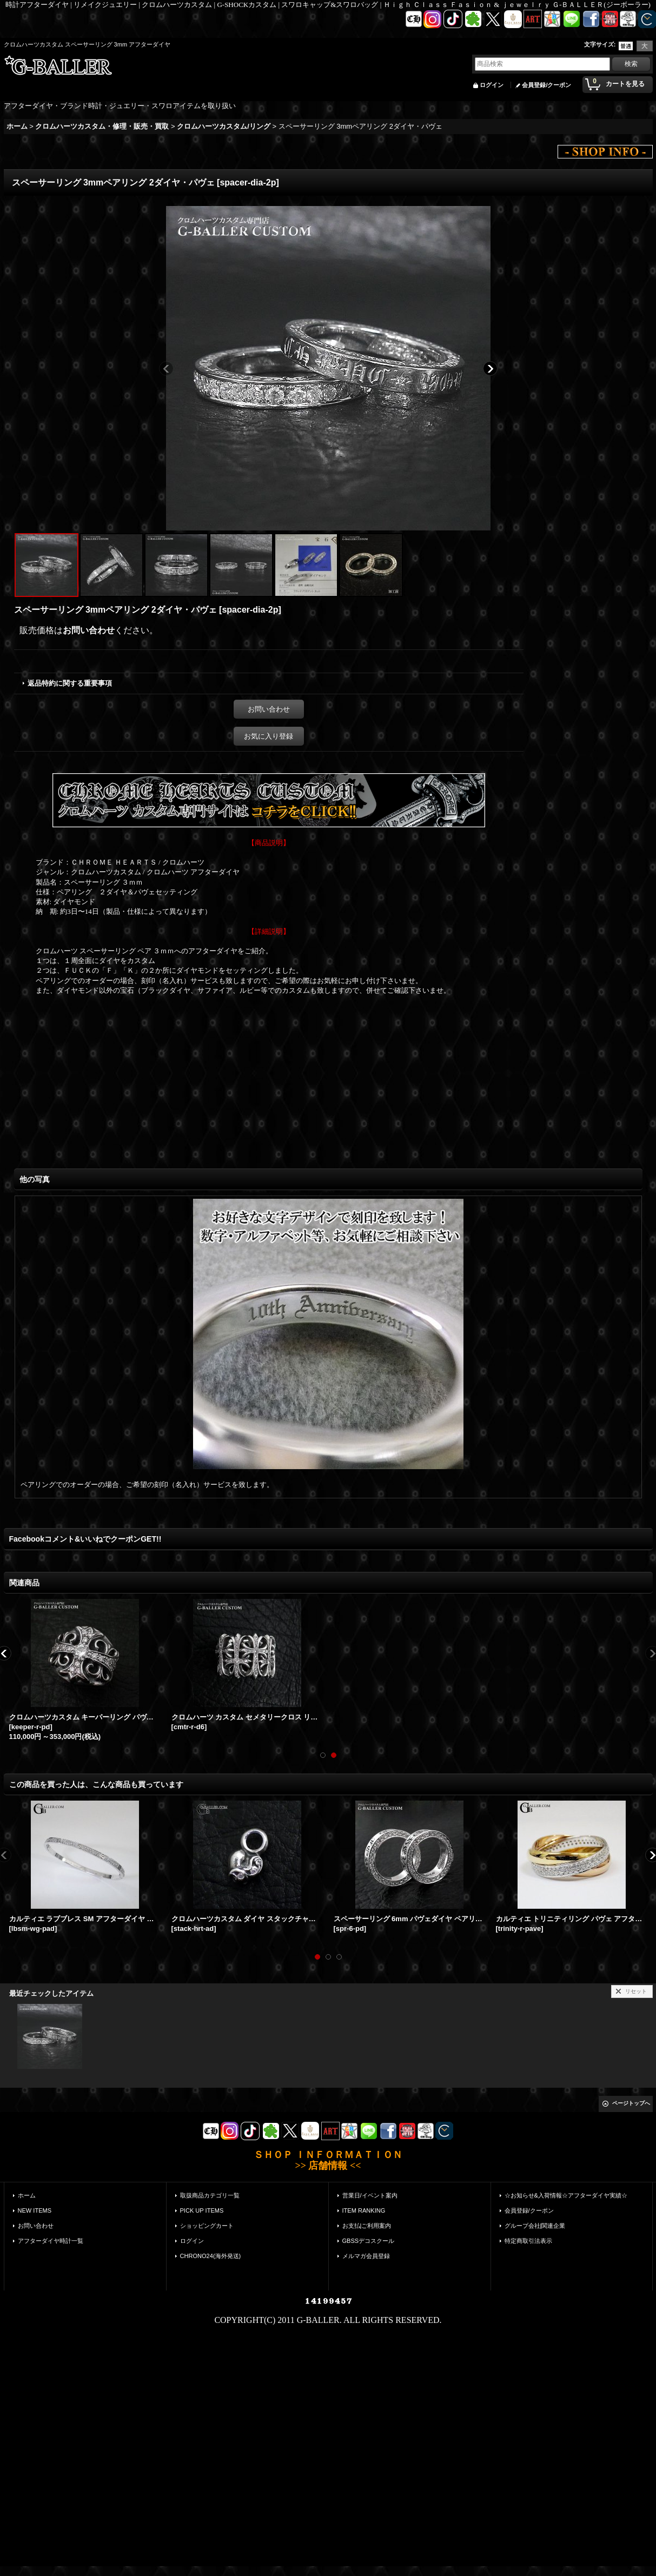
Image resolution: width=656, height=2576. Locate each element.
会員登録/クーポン (546, 85)
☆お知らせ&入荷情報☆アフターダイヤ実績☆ (566, 2195)
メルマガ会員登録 (366, 2256)
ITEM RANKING (364, 2210)
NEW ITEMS (35, 2210)
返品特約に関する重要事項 (70, 683)
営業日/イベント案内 (369, 2195)
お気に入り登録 (268, 736)
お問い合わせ (89, 630)
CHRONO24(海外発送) (210, 2256)
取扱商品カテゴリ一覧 (210, 2195)
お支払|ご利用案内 (367, 2225)
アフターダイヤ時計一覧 (50, 2241)
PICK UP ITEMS (202, 2210)
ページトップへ (631, 2103)
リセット (636, 1991)
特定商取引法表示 (528, 2241)
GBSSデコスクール (368, 2241)
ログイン (491, 85)
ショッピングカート (207, 2225)
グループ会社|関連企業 (535, 2225)
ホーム (27, 2195)
